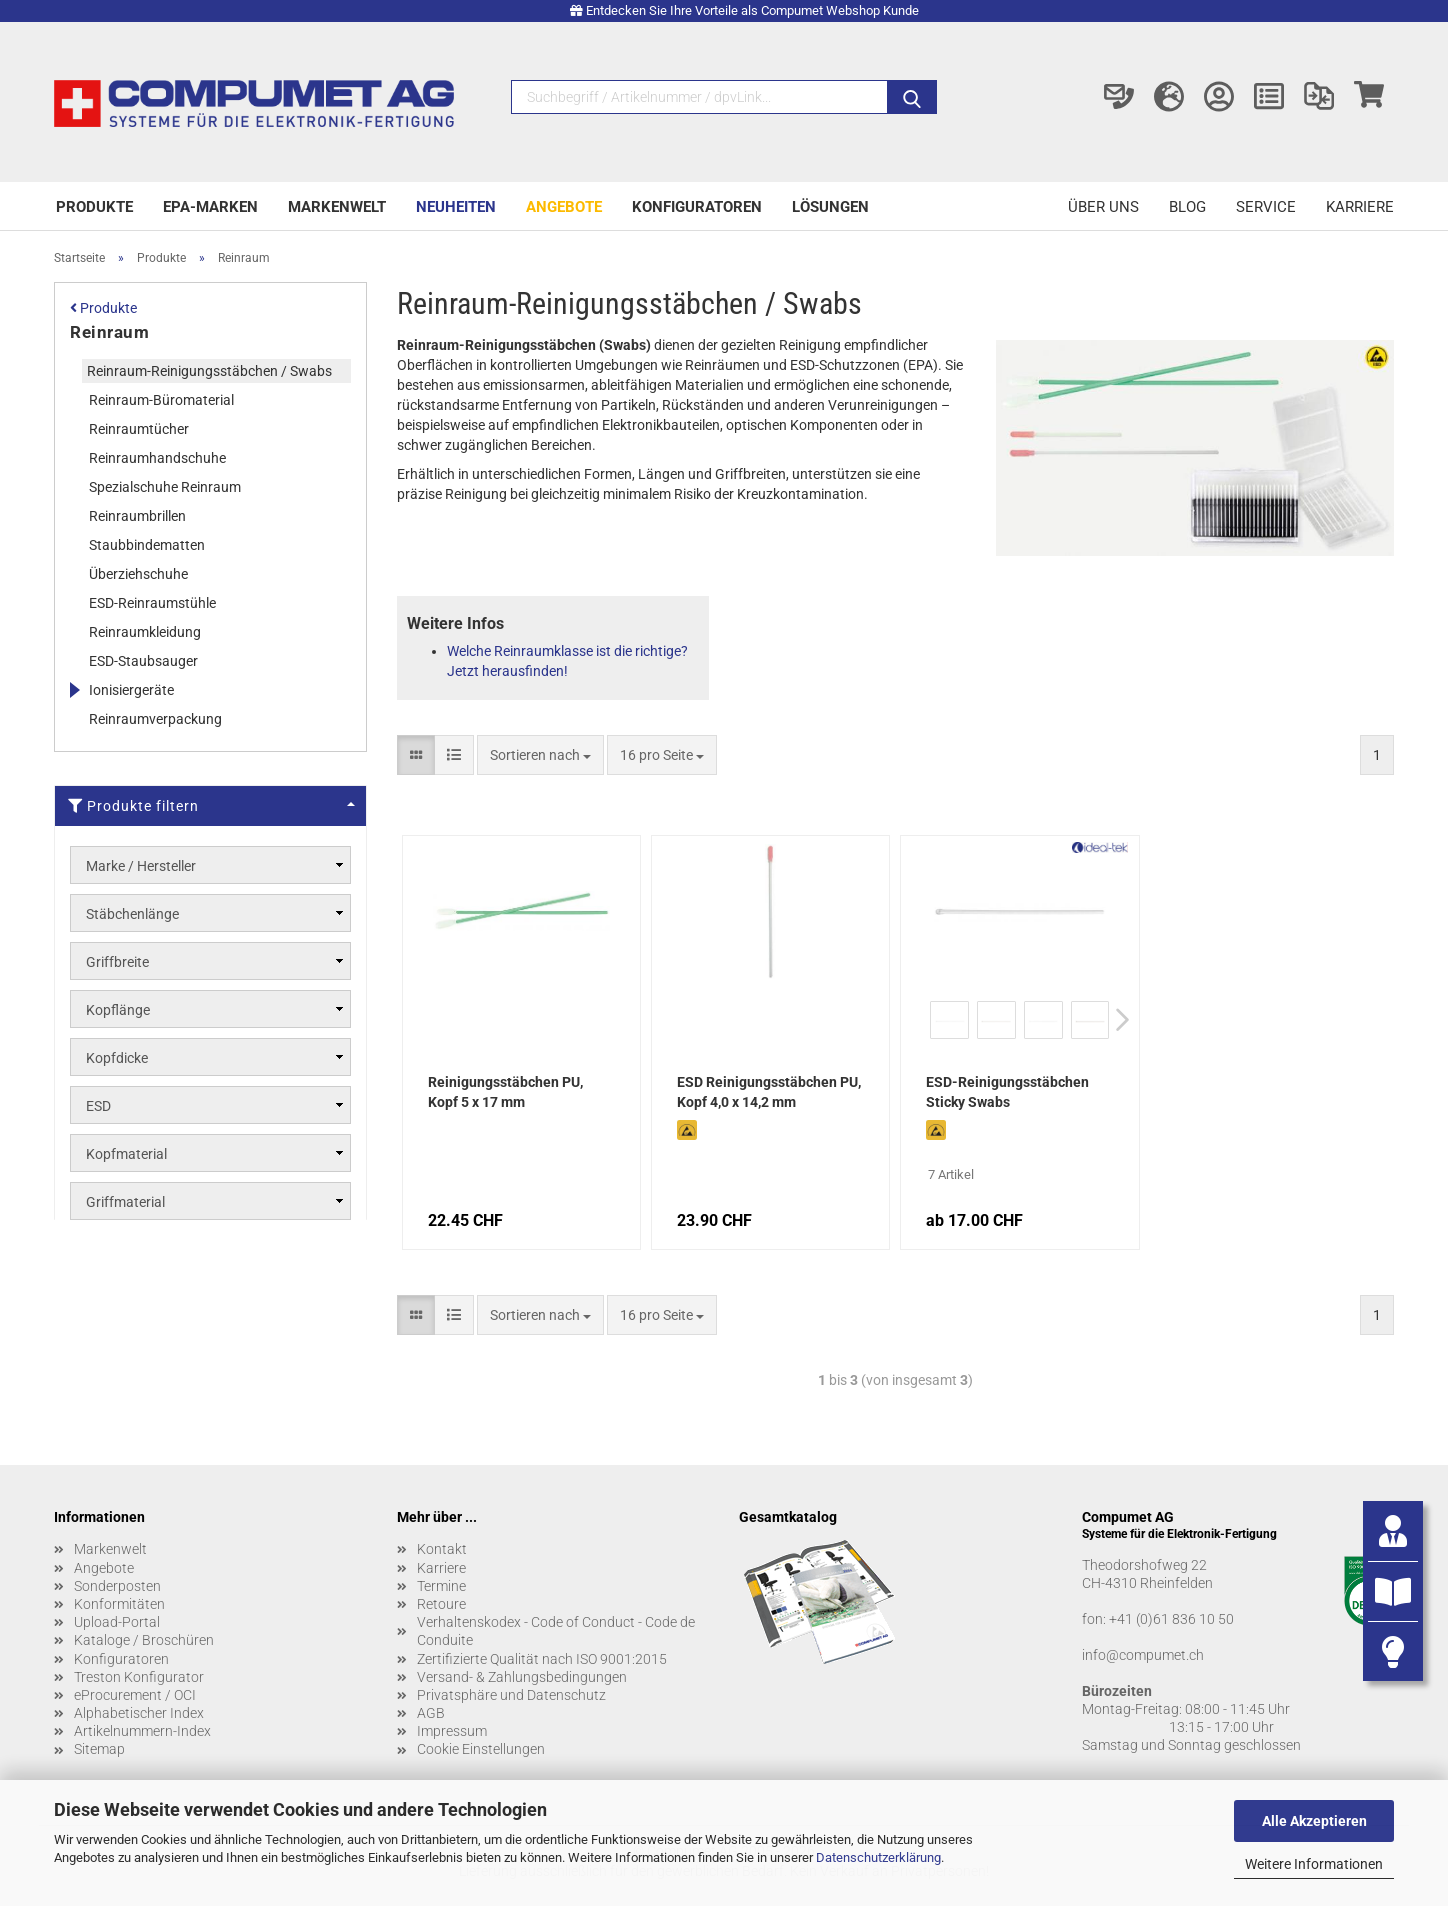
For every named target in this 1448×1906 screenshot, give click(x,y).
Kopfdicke (117, 1058)
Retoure (441, 1604)
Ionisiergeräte (131, 690)
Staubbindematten (147, 545)
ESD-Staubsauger (143, 661)
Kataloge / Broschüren (144, 1640)
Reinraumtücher (139, 429)
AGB (431, 1713)
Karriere (1360, 207)
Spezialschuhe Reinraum (165, 487)
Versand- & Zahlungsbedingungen (522, 1677)
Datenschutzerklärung (878, 1857)
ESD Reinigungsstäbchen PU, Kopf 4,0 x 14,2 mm (769, 1092)
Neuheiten (456, 207)
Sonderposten (117, 1586)
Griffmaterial (125, 1202)
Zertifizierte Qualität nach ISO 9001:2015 (542, 1659)
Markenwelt (337, 207)
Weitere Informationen (1314, 1864)
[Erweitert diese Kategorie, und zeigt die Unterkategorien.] (74, 690)
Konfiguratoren (697, 207)
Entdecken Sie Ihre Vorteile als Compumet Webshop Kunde (752, 10)
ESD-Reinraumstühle (152, 603)
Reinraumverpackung (155, 719)
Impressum (452, 1731)
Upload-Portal (117, 1622)
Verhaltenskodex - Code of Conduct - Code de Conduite (556, 1631)
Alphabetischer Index (139, 1713)
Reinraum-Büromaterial (161, 400)
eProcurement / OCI (135, 1695)
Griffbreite (117, 962)
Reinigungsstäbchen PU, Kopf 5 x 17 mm (505, 1092)
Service (1266, 207)
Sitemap (99, 1749)
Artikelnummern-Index (142, 1731)
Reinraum (109, 332)
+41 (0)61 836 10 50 (1171, 1619)
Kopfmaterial (126, 1154)
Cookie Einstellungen (481, 1749)
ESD (98, 1106)
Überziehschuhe (138, 574)
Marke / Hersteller (141, 866)
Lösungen (830, 207)
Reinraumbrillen (137, 516)
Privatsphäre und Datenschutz (511, 1695)
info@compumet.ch (1143, 1655)
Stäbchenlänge (132, 914)
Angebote (564, 207)
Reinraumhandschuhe (157, 458)
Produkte (94, 207)
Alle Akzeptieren (1314, 1821)
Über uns (1103, 207)
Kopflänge (118, 1010)
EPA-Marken (210, 207)
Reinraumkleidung (145, 632)
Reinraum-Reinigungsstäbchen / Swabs (209, 371)
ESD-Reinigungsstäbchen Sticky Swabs (1007, 1092)
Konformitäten (119, 1604)
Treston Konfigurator (139, 1677)
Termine (441, 1586)
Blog (1187, 207)
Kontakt (442, 1549)
